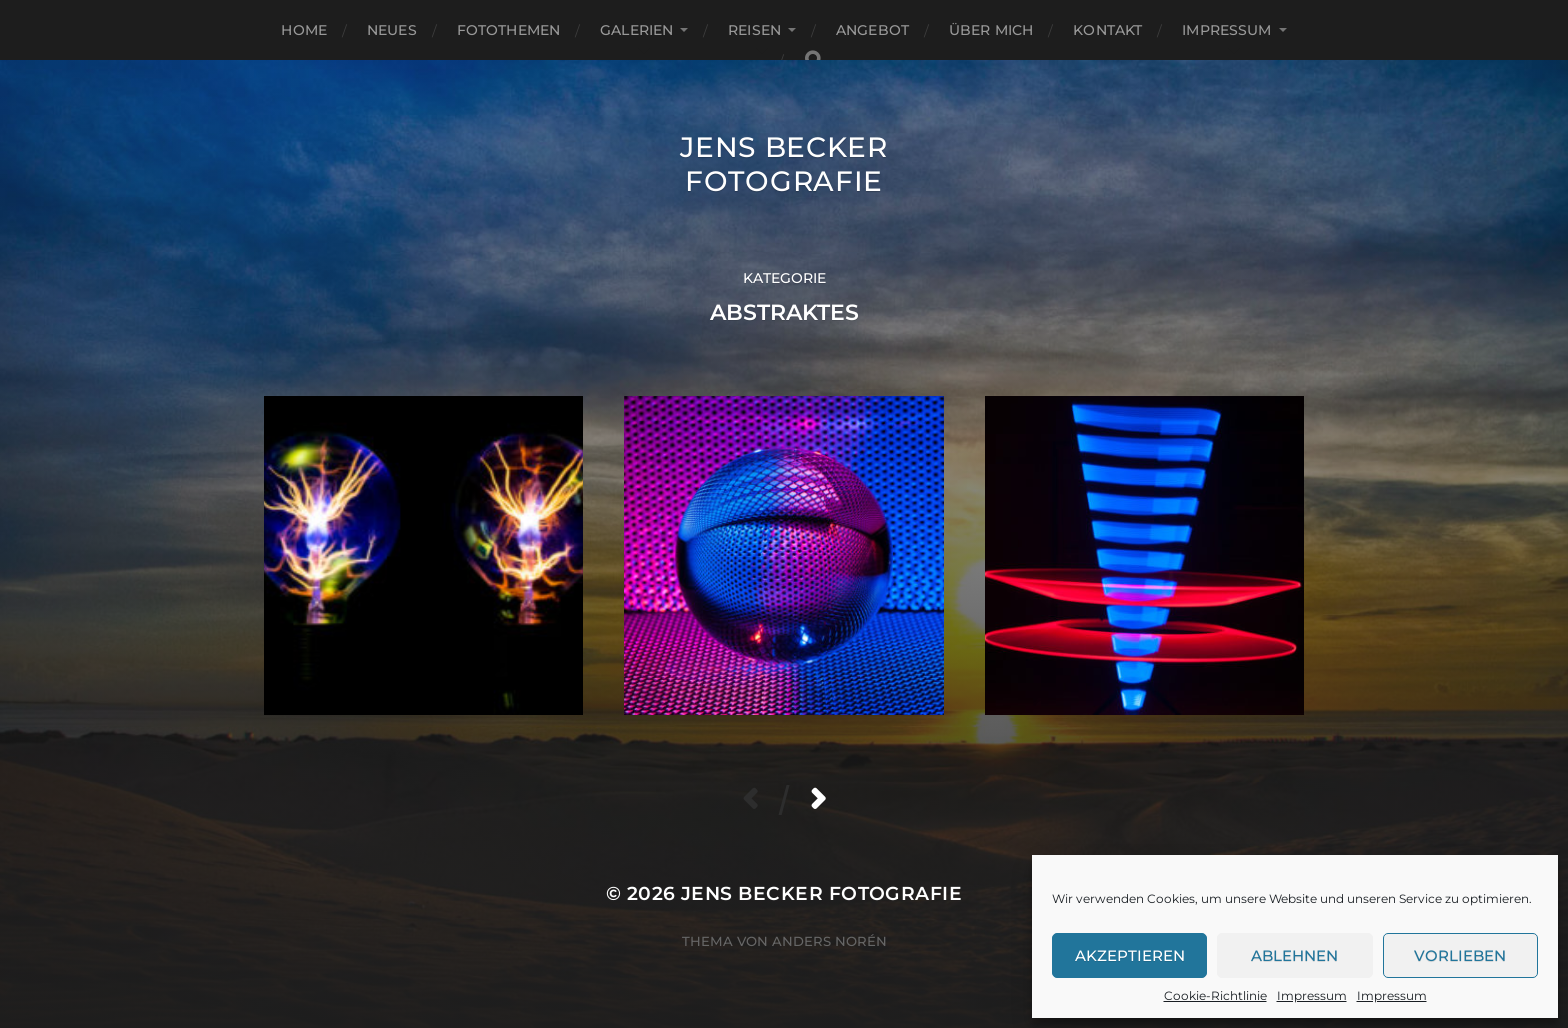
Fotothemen (508, 30)
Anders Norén (829, 941)
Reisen (754, 30)
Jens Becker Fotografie (784, 164)
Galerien (636, 30)
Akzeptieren (1130, 955)
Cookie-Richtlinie (1215, 995)
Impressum (1312, 995)
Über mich (991, 30)
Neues (392, 30)
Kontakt (1107, 30)
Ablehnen (1294, 955)
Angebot (872, 30)
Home (304, 30)
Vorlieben (1460, 955)
